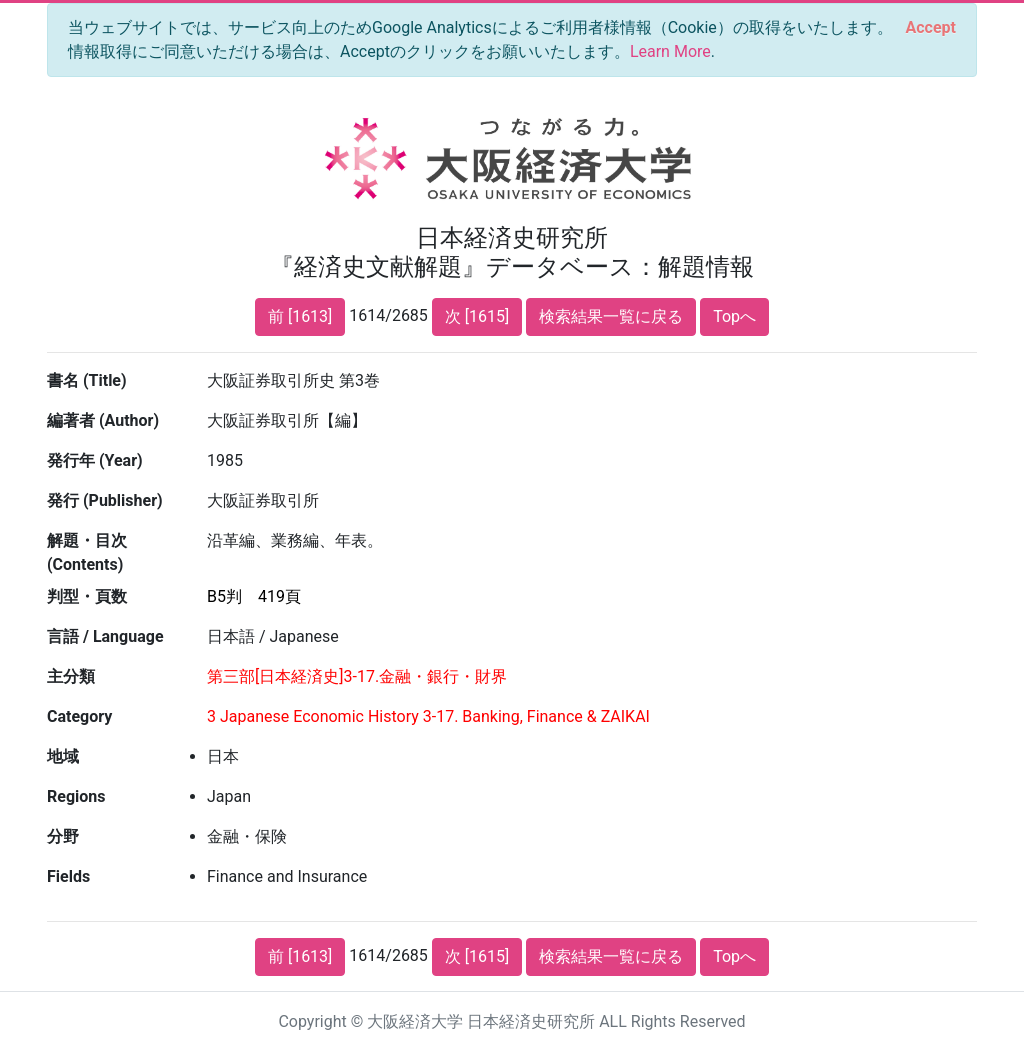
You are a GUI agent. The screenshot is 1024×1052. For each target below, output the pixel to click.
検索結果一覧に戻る (611, 316)
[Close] (931, 28)
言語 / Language (105, 636)
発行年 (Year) (95, 460)
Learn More (670, 51)
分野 (63, 836)
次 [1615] (477, 316)
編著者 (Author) (103, 420)
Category (79, 716)
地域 (63, 756)
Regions (76, 796)
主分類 (71, 676)
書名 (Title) (87, 380)
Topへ (734, 316)
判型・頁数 (87, 596)
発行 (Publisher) (105, 500)
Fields (68, 876)
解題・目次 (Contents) (87, 552)
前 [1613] (300, 316)
